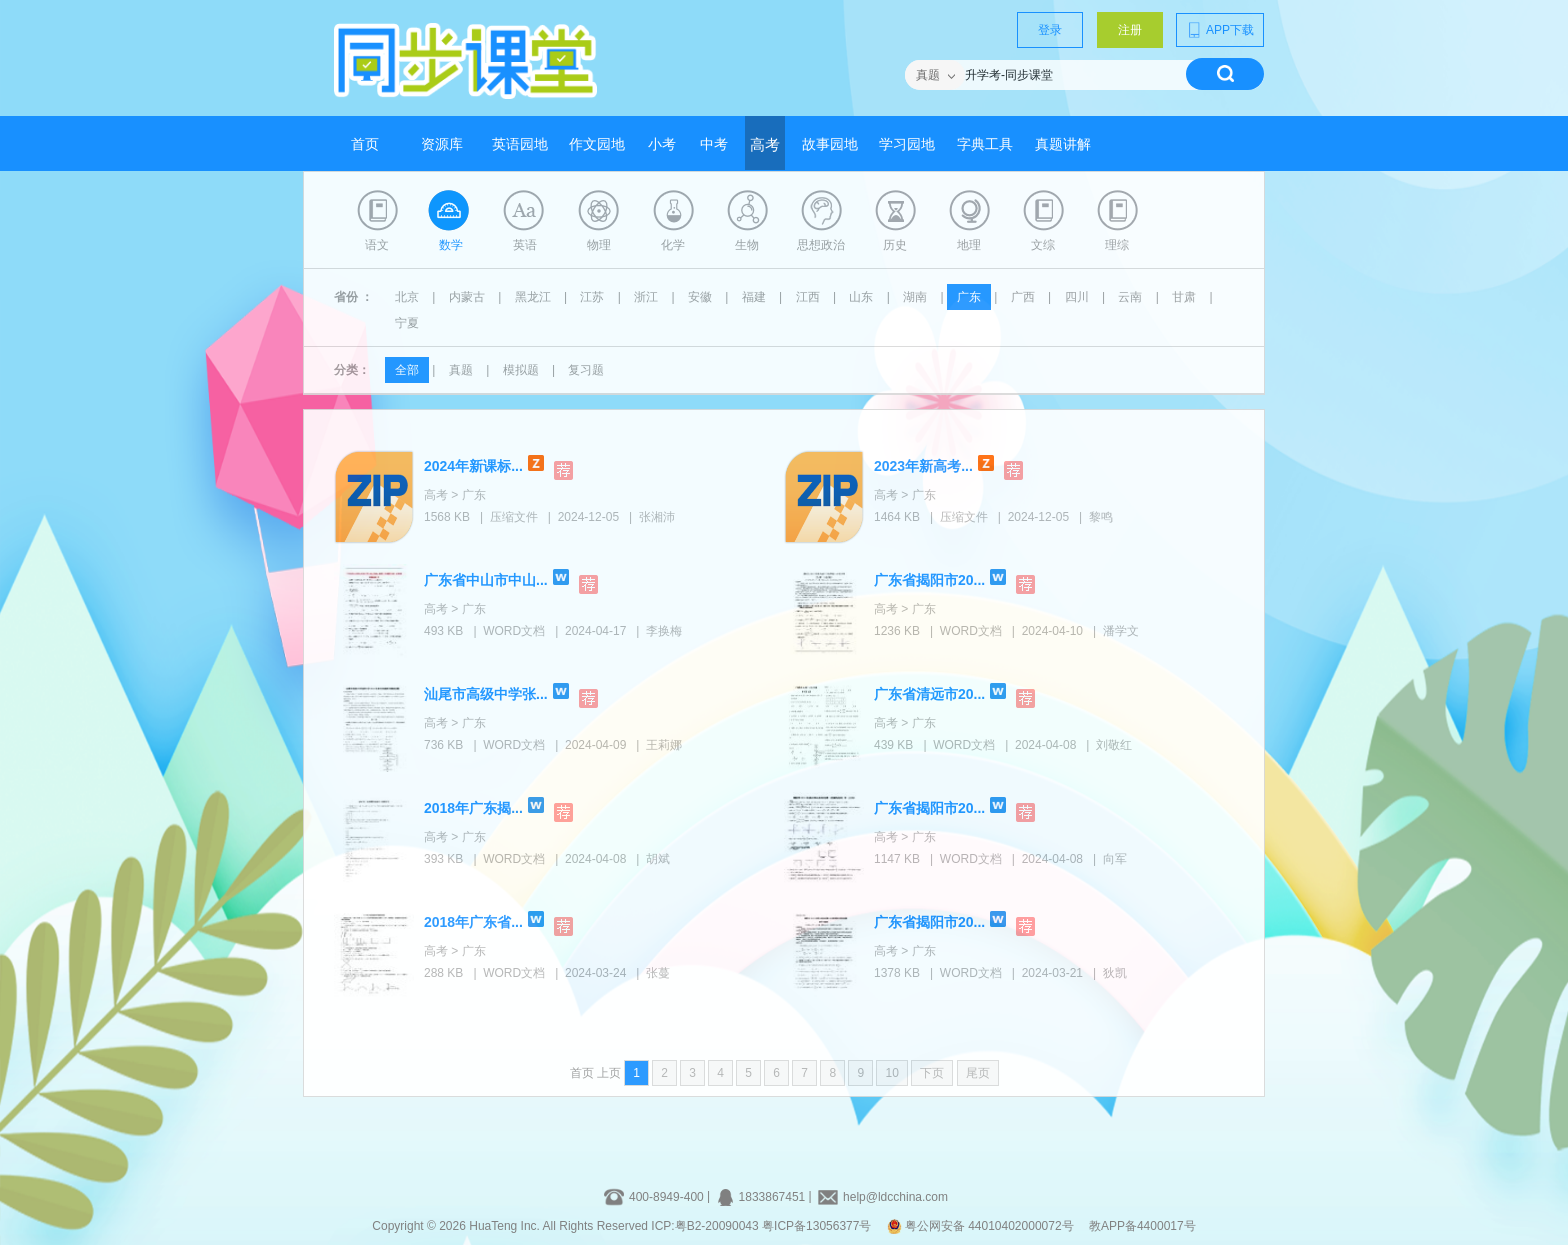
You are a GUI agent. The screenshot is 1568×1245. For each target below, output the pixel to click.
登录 (1050, 30)
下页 (932, 1073)
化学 (673, 245)
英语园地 (520, 144)
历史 (895, 245)
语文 (377, 245)
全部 (407, 370)
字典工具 (985, 144)
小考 (662, 144)
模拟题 (521, 370)
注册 (1130, 30)
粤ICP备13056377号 (816, 1226)
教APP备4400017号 (1142, 1226)
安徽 (700, 297)
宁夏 (407, 323)
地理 (969, 245)
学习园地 (907, 144)
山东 (861, 297)
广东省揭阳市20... (929, 580)
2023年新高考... (923, 466)
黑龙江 (533, 297)
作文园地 (597, 144)
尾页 (978, 1073)
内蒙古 (467, 297)
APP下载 (1220, 30)
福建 (754, 297)
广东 (969, 297)
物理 (599, 245)
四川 (1077, 297)
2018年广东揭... (473, 808)
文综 (1043, 245)
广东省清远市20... (929, 694)
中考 (714, 144)
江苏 (592, 297)
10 (891, 1073)
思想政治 (821, 245)
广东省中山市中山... (486, 580)
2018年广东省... (473, 922)
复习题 (586, 370)
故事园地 (830, 144)
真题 (461, 370)
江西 (808, 297)
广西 (1023, 297)
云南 (1130, 297)
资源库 (442, 144)
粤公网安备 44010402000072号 (982, 1226)
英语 (525, 245)
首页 (365, 144)
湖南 (915, 297)
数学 (451, 245)
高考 (765, 145)
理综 (1117, 245)
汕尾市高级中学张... (486, 694)
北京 (407, 297)
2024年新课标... (473, 466)
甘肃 (1184, 297)
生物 (747, 245)
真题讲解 (1063, 144)
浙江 (646, 297)
